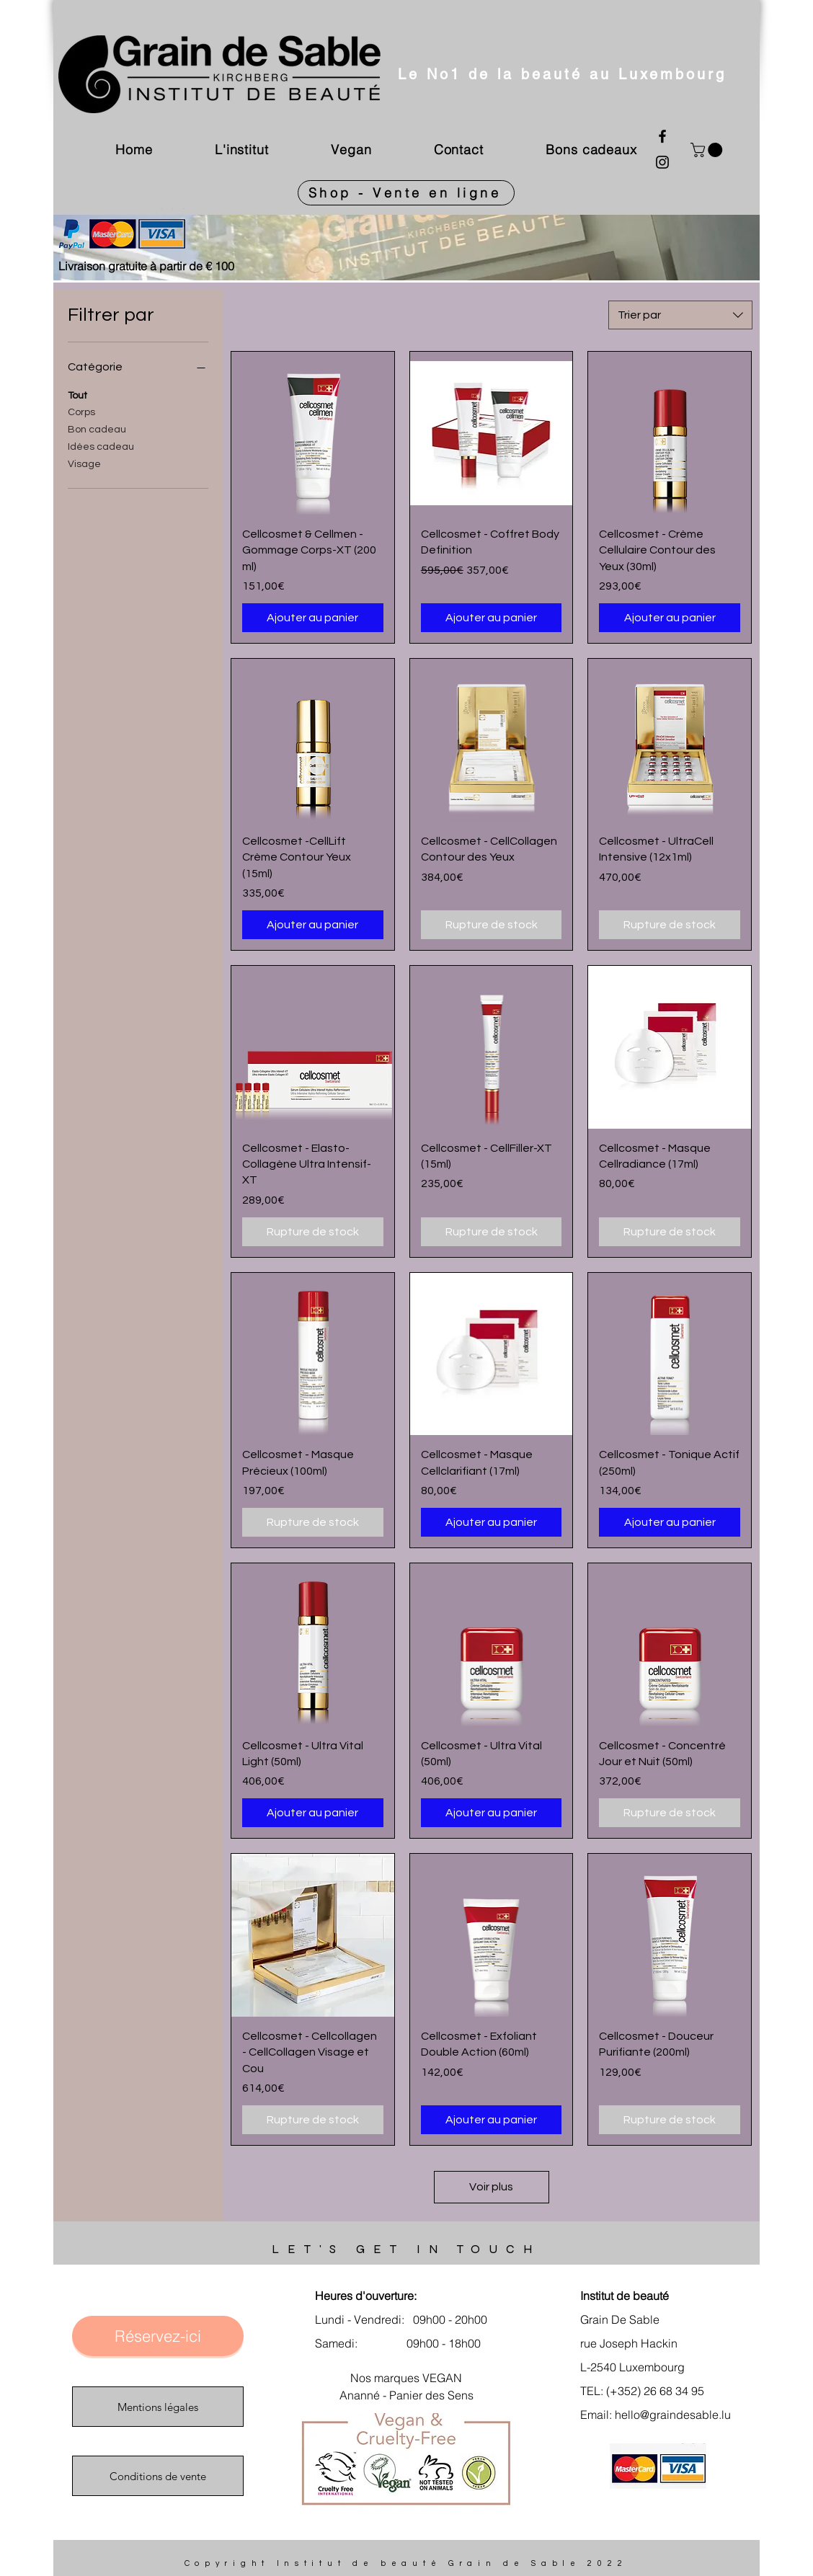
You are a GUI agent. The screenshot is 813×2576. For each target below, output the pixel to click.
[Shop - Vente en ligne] (406, 192)
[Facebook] (662, 136)
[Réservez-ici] (158, 2336)
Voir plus (491, 2187)
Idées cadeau (101, 445)
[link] (708, 150)
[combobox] (680, 315)
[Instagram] (662, 162)
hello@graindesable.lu (673, 2414)
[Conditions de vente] (158, 2476)
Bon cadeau (97, 428)
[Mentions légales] (158, 2406)
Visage (84, 462)
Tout (77, 394)
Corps (81, 410)
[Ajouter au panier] (312, 617)
